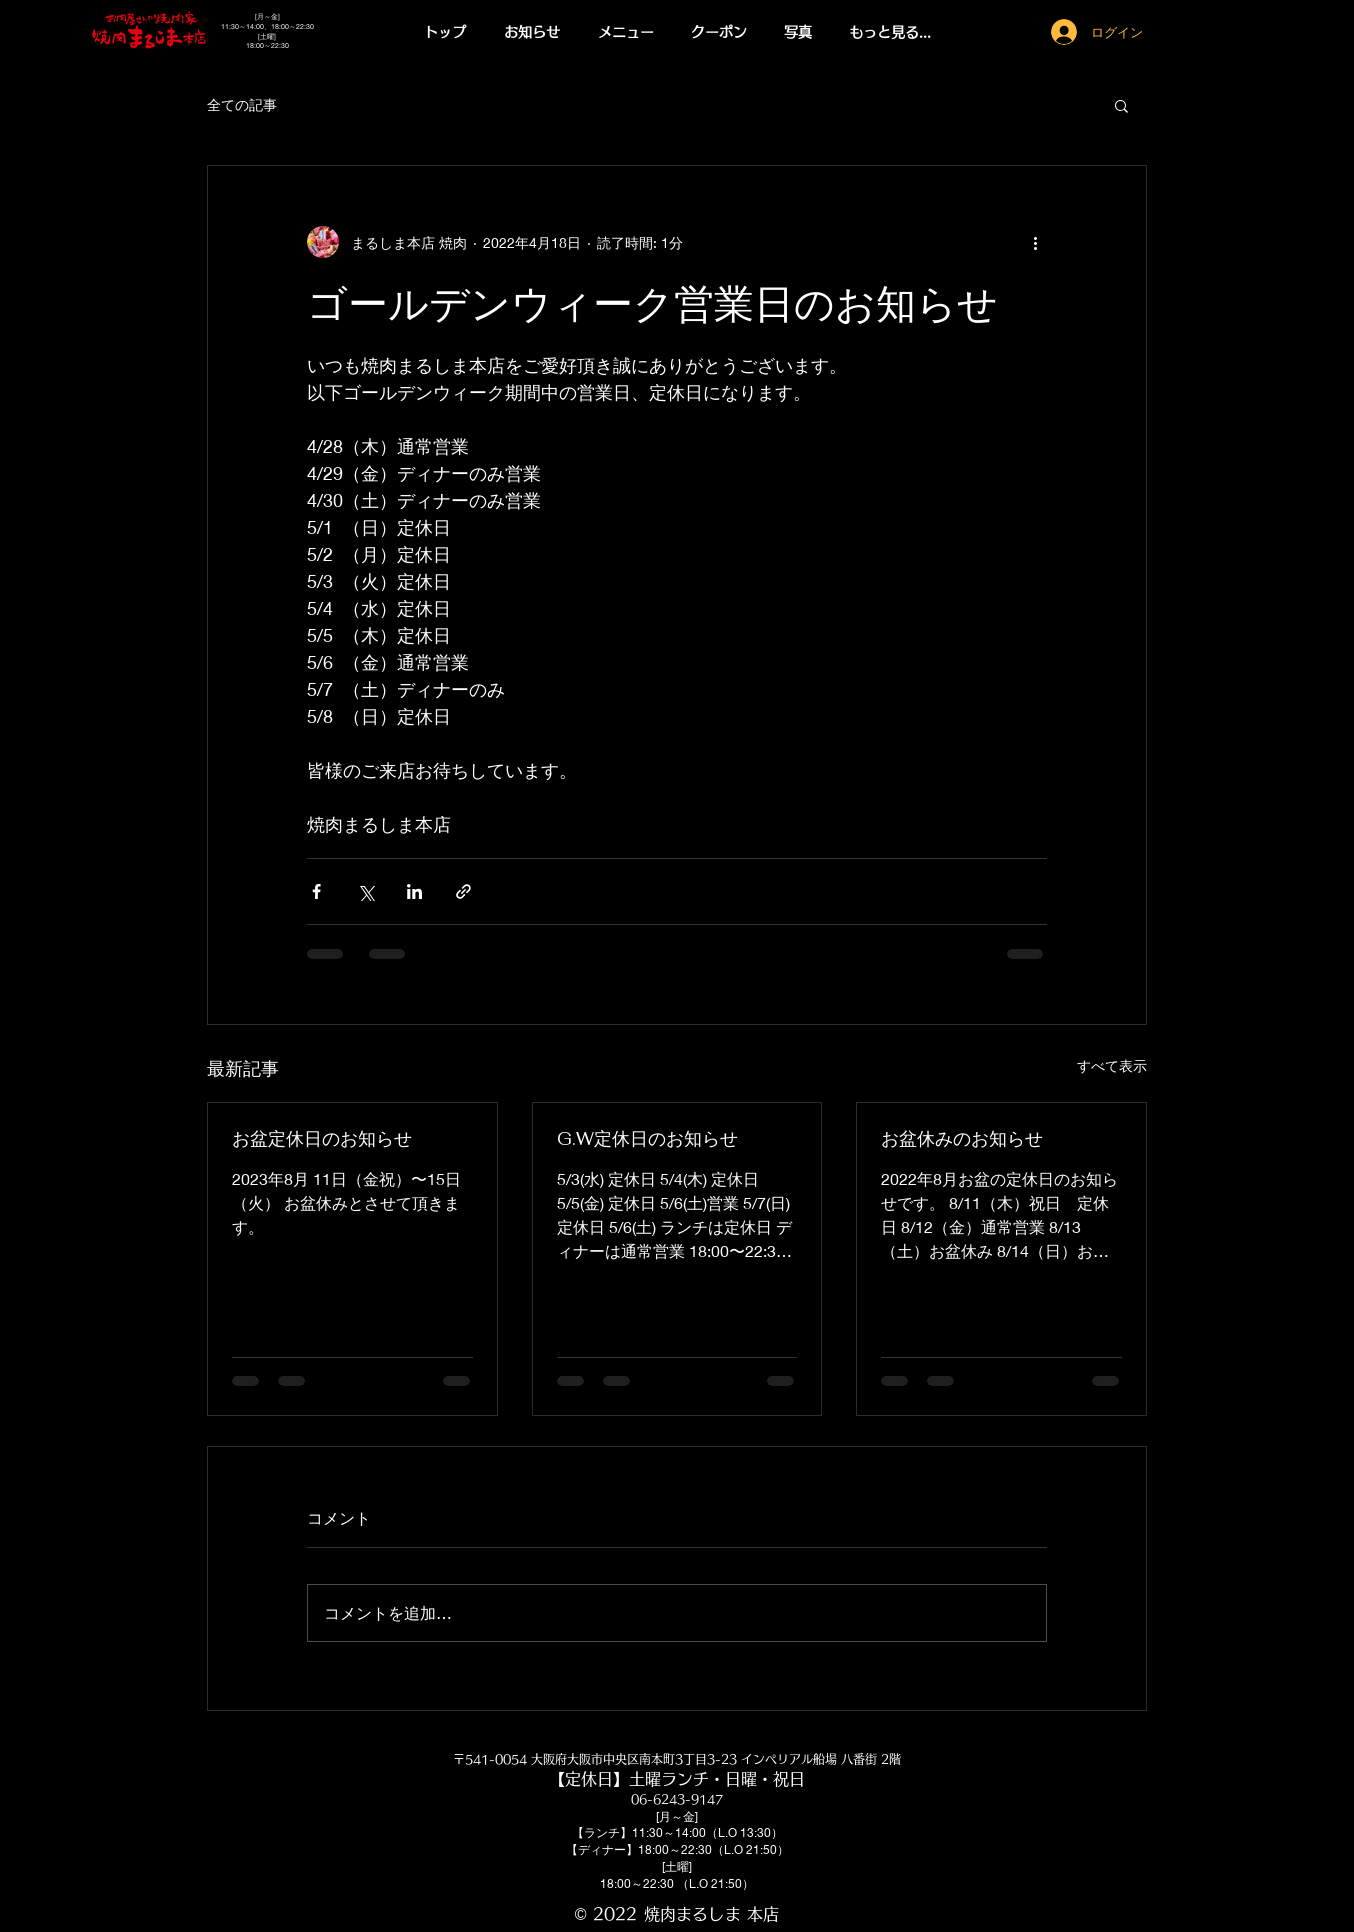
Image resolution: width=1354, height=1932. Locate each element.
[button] (626, 32)
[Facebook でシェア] (316, 891)
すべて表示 (1112, 1065)
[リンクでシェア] (463, 891)
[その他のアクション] (1035, 242)
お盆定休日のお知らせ (322, 1138)
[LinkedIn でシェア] (414, 891)
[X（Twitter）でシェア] (365, 891)
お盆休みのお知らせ (962, 1138)
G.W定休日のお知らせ (647, 1138)
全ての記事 (242, 104)
